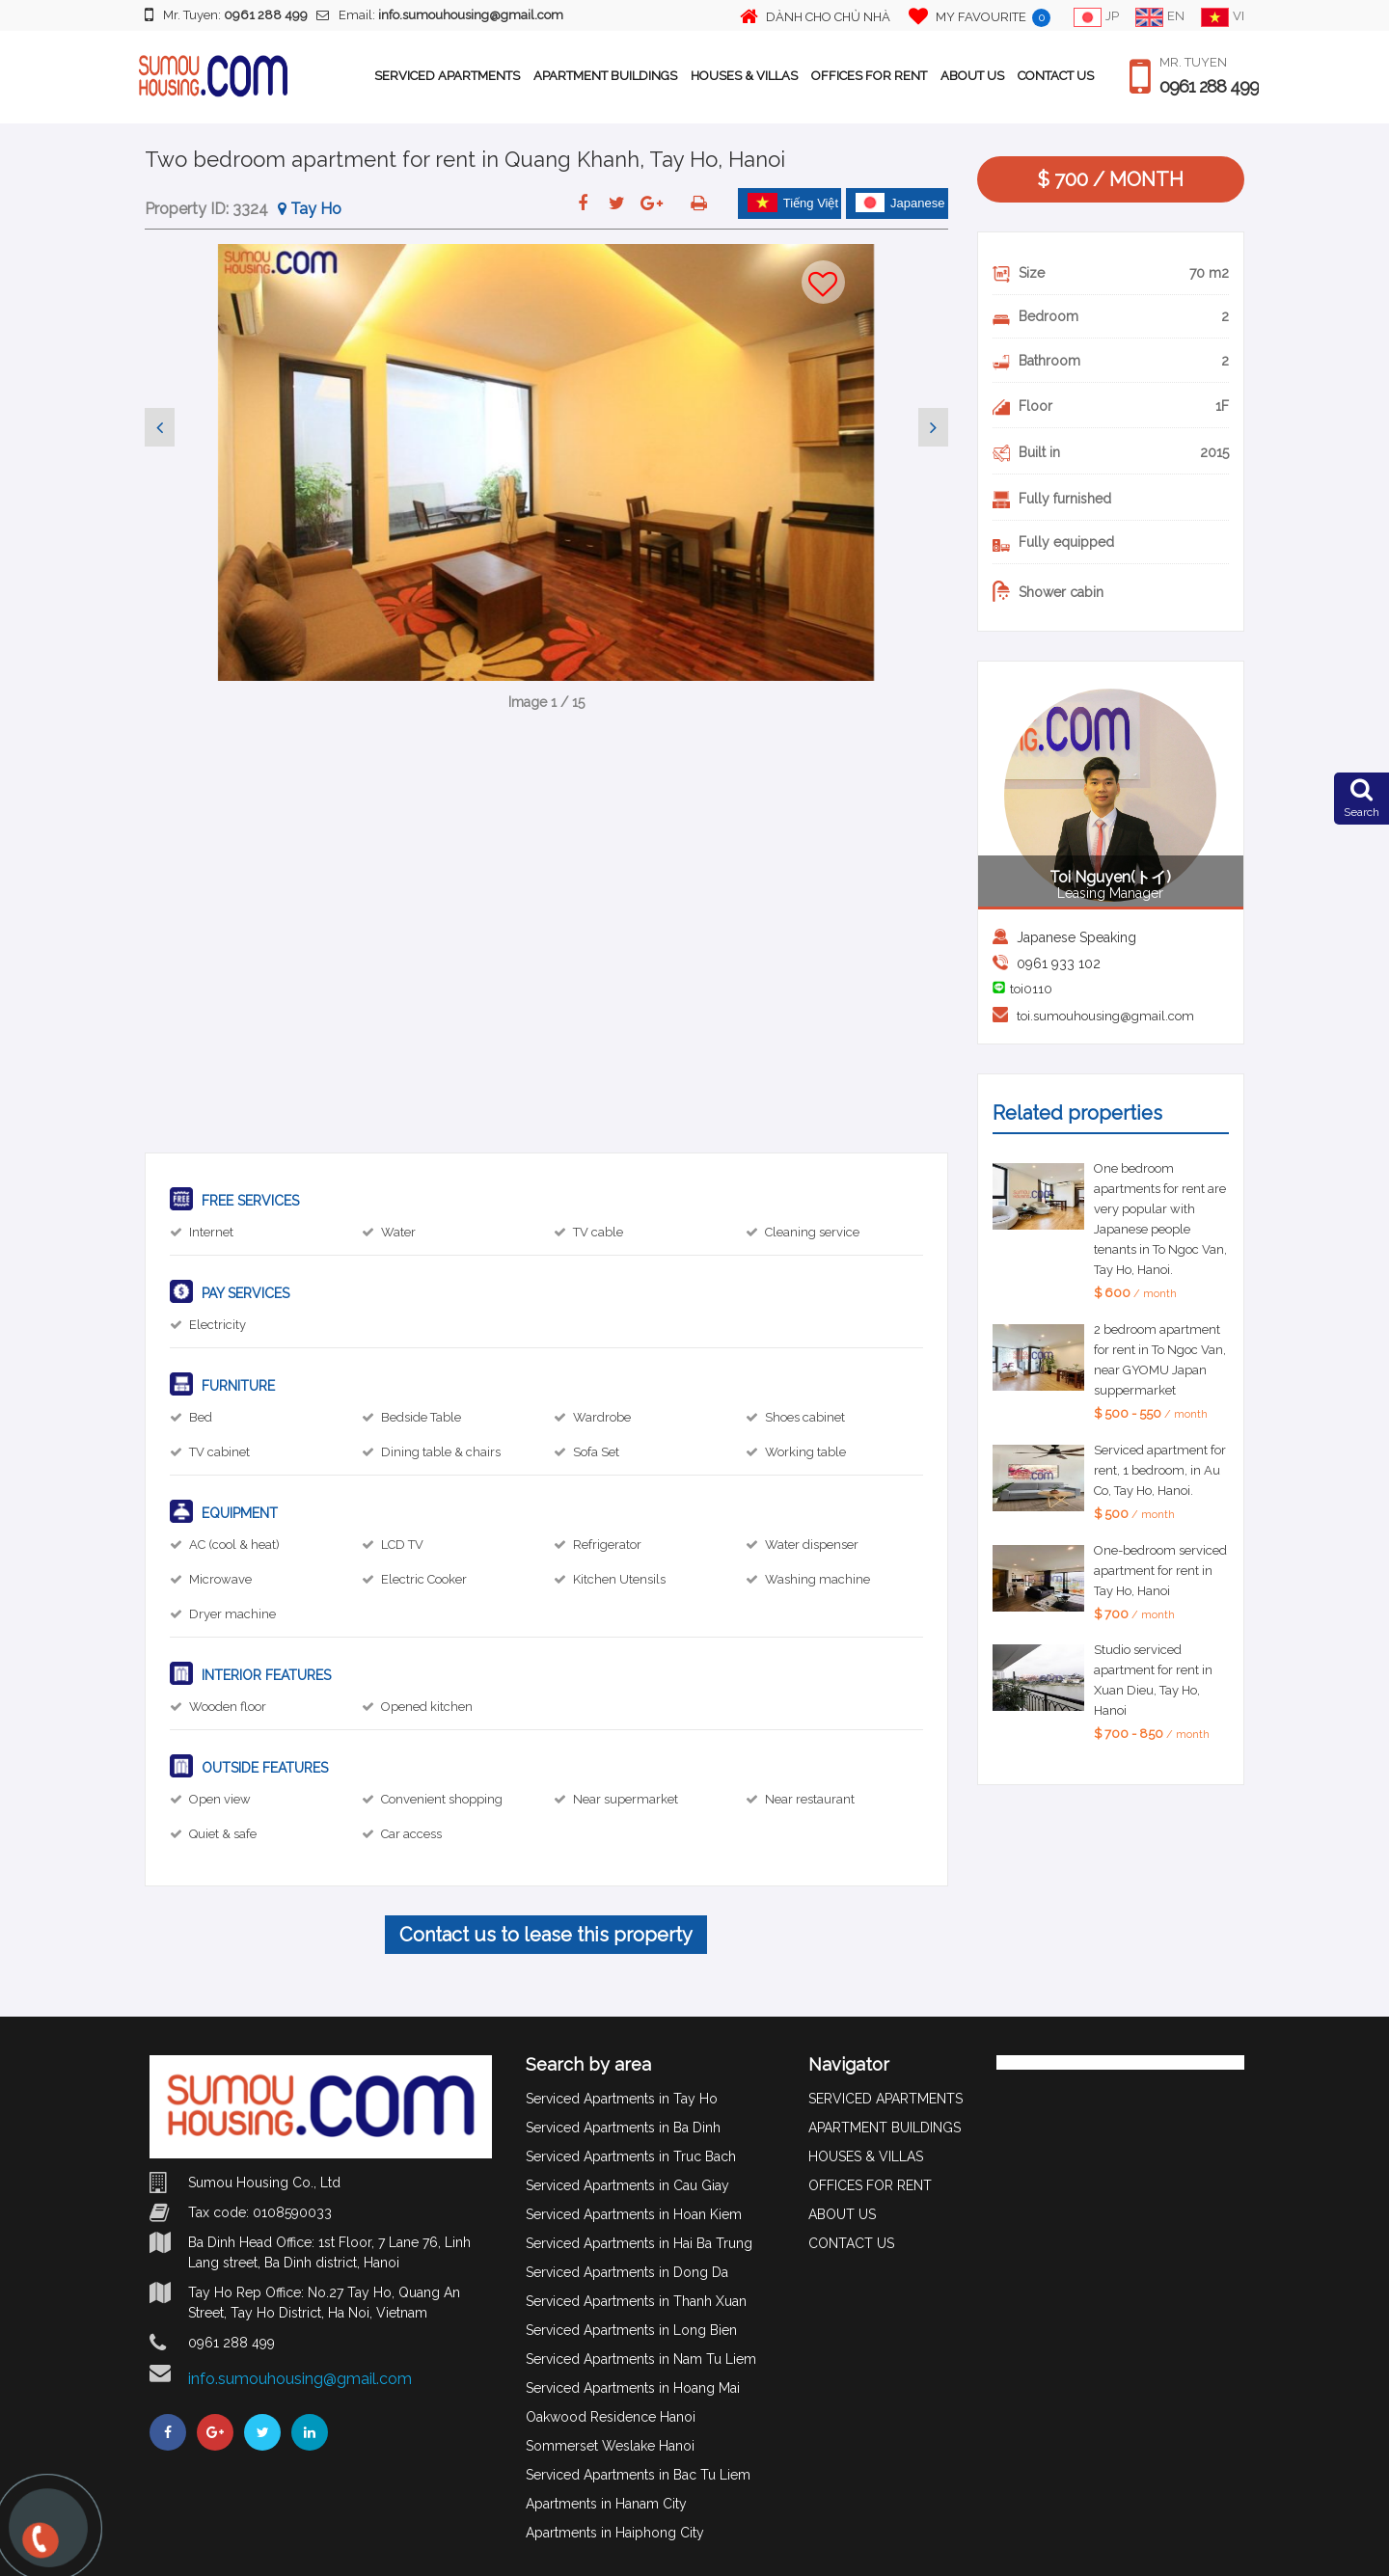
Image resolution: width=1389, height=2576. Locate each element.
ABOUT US (972, 75)
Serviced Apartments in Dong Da (627, 2272)
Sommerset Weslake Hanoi (610, 2446)
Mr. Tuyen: (226, 14)
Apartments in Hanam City (606, 2503)
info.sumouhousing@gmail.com (300, 2379)
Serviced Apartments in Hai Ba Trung (639, 2243)
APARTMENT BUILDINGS (605, 75)
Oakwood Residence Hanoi (610, 2417)
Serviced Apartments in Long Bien (631, 2330)
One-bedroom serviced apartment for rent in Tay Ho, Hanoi (1160, 1570)
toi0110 (1031, 989)
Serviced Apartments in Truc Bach (631, 2156)
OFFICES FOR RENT (869, 75)
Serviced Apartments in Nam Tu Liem (641, 2359)
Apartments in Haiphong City (615, 2532)
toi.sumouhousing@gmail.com (1105, 1016)
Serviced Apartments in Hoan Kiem (634, 2214)
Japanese (900, 202)
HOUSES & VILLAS (744, 75)
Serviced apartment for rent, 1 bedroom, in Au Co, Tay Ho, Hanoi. (1160, 1470)
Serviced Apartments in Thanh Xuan (636, 2301)
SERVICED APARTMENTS (447, 75)
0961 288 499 (1209, 86)
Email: (439, 15)
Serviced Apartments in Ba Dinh (623, 2127)
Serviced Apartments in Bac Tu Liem (638, 2474)
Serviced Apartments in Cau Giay (627, 2185)
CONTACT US (1056, 75)
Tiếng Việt (793, 202)
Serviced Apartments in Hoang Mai (633, 2388)
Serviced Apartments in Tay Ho (622, 2098)
